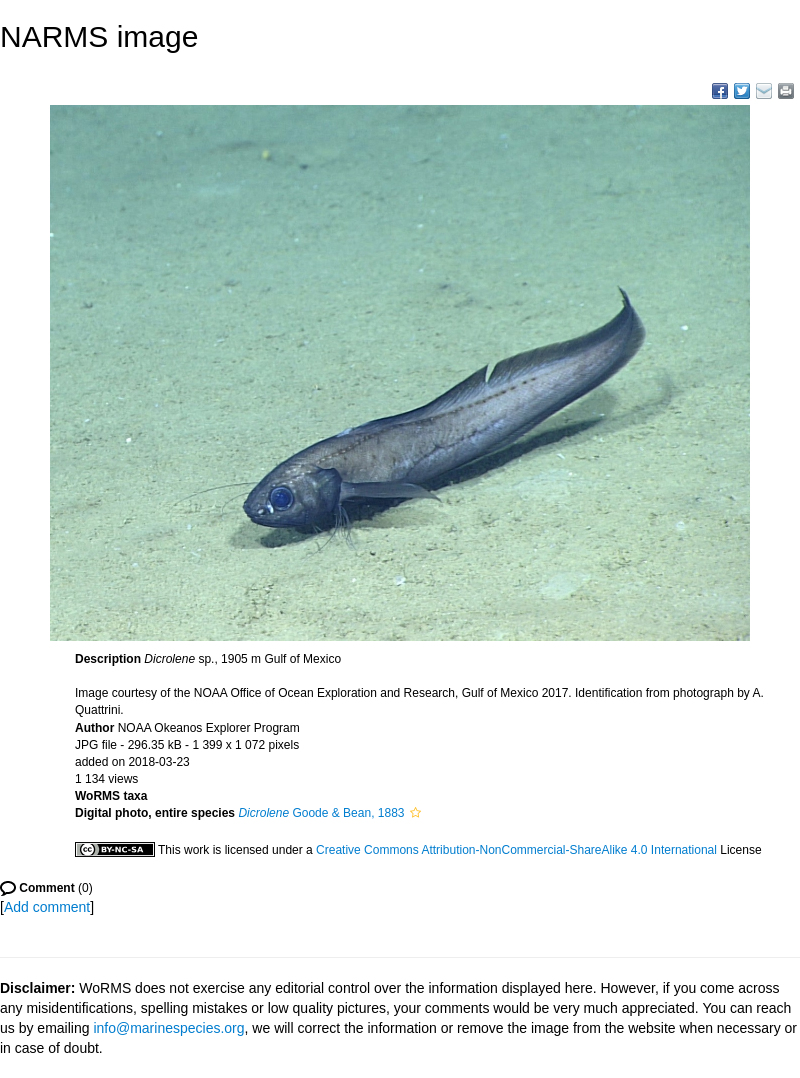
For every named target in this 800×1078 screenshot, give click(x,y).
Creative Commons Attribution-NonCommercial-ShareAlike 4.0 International (516, 850)
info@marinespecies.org (168, 1028)
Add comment (47, 907)
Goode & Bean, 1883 (321, 813)
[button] (415, 813)
